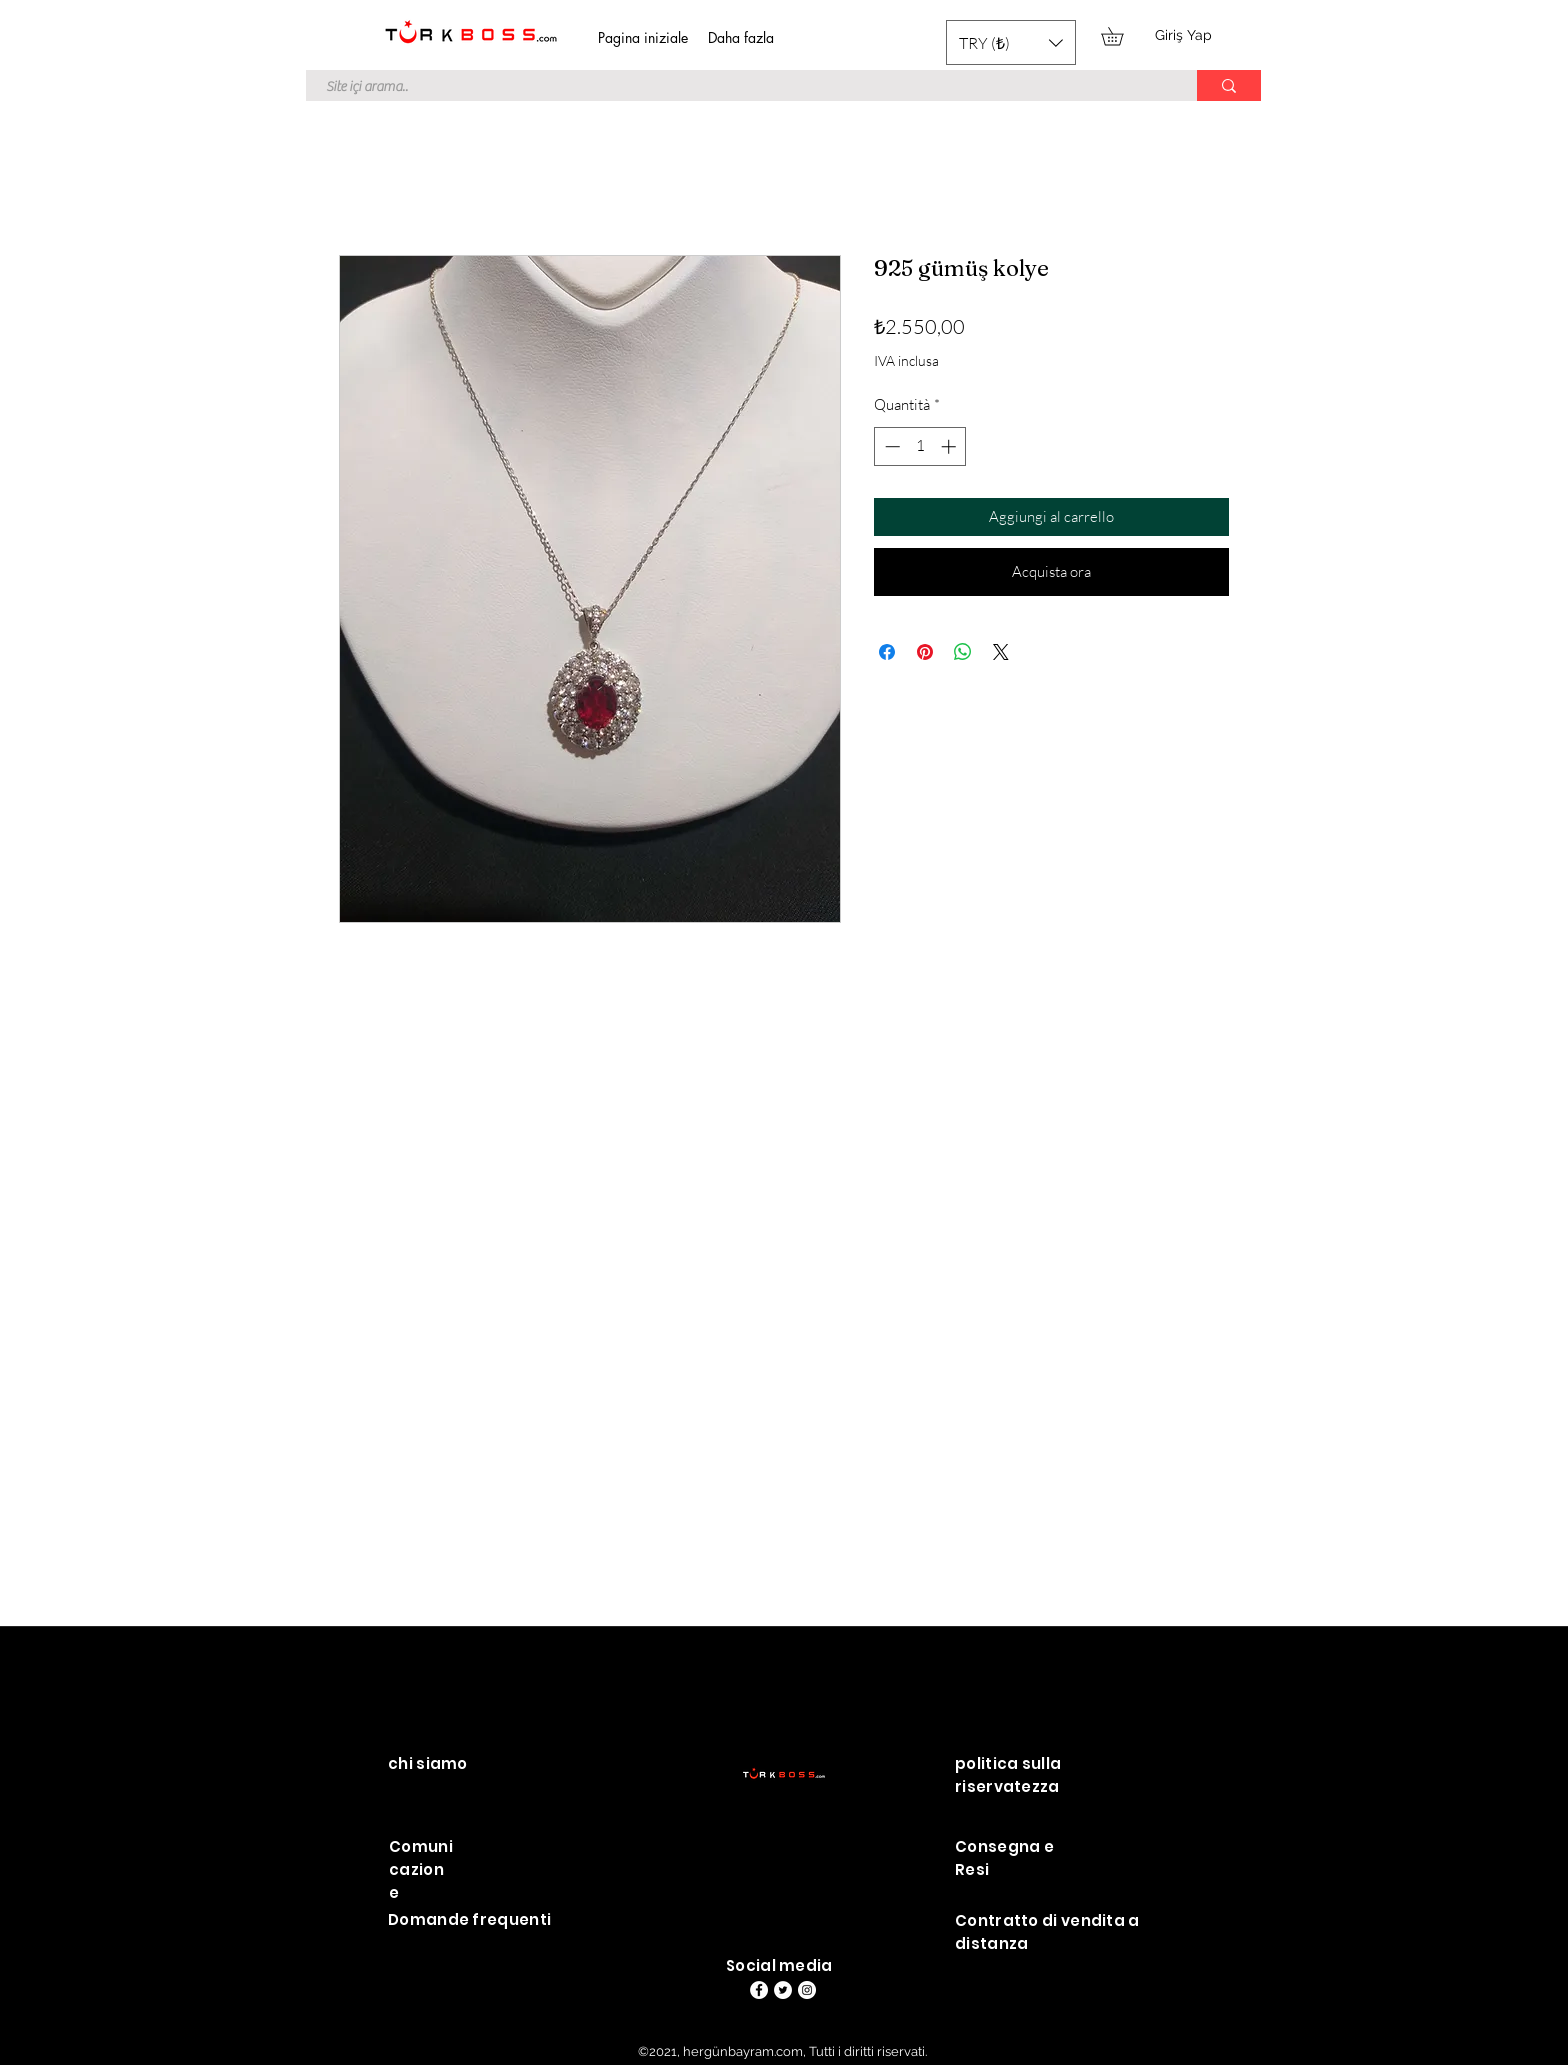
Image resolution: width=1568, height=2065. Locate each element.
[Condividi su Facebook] (887, 652)
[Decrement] (890, 446)
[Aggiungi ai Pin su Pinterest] (925, 652)
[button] (1011, 42)
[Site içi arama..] (740, 88)
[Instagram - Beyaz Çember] (807, 1990)
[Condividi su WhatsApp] (963, 652)
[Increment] (950, 446)
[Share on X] (1001, 652)
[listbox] (1011, 42)
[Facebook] (759, 1990)
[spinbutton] (920, 446)
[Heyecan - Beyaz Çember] (783, 1990)
